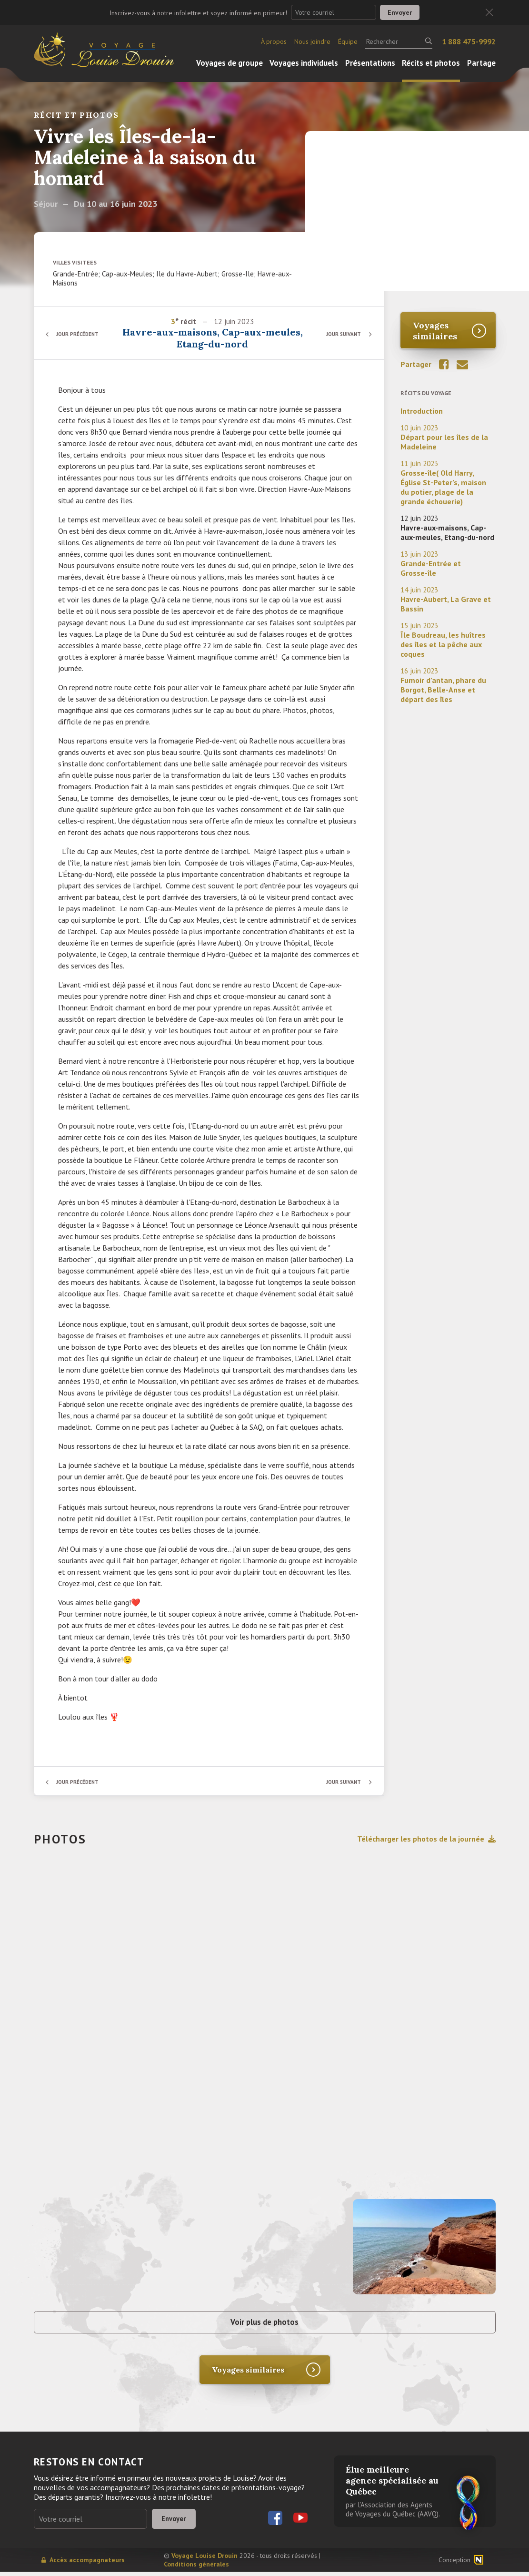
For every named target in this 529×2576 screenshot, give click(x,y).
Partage (481, 63)
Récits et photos (431, 63)
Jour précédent (81, 333)
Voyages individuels (303, 63)
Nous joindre (312, 41)
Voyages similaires (435, 331)
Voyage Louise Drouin (204, 2560)
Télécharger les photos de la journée (426, 1838)
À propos (274, 41)
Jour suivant (340, 333)
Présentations (370, 63)
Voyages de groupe (229, 63)
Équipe (348, 41)
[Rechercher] (398, 41)
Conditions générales (196, 2568)
